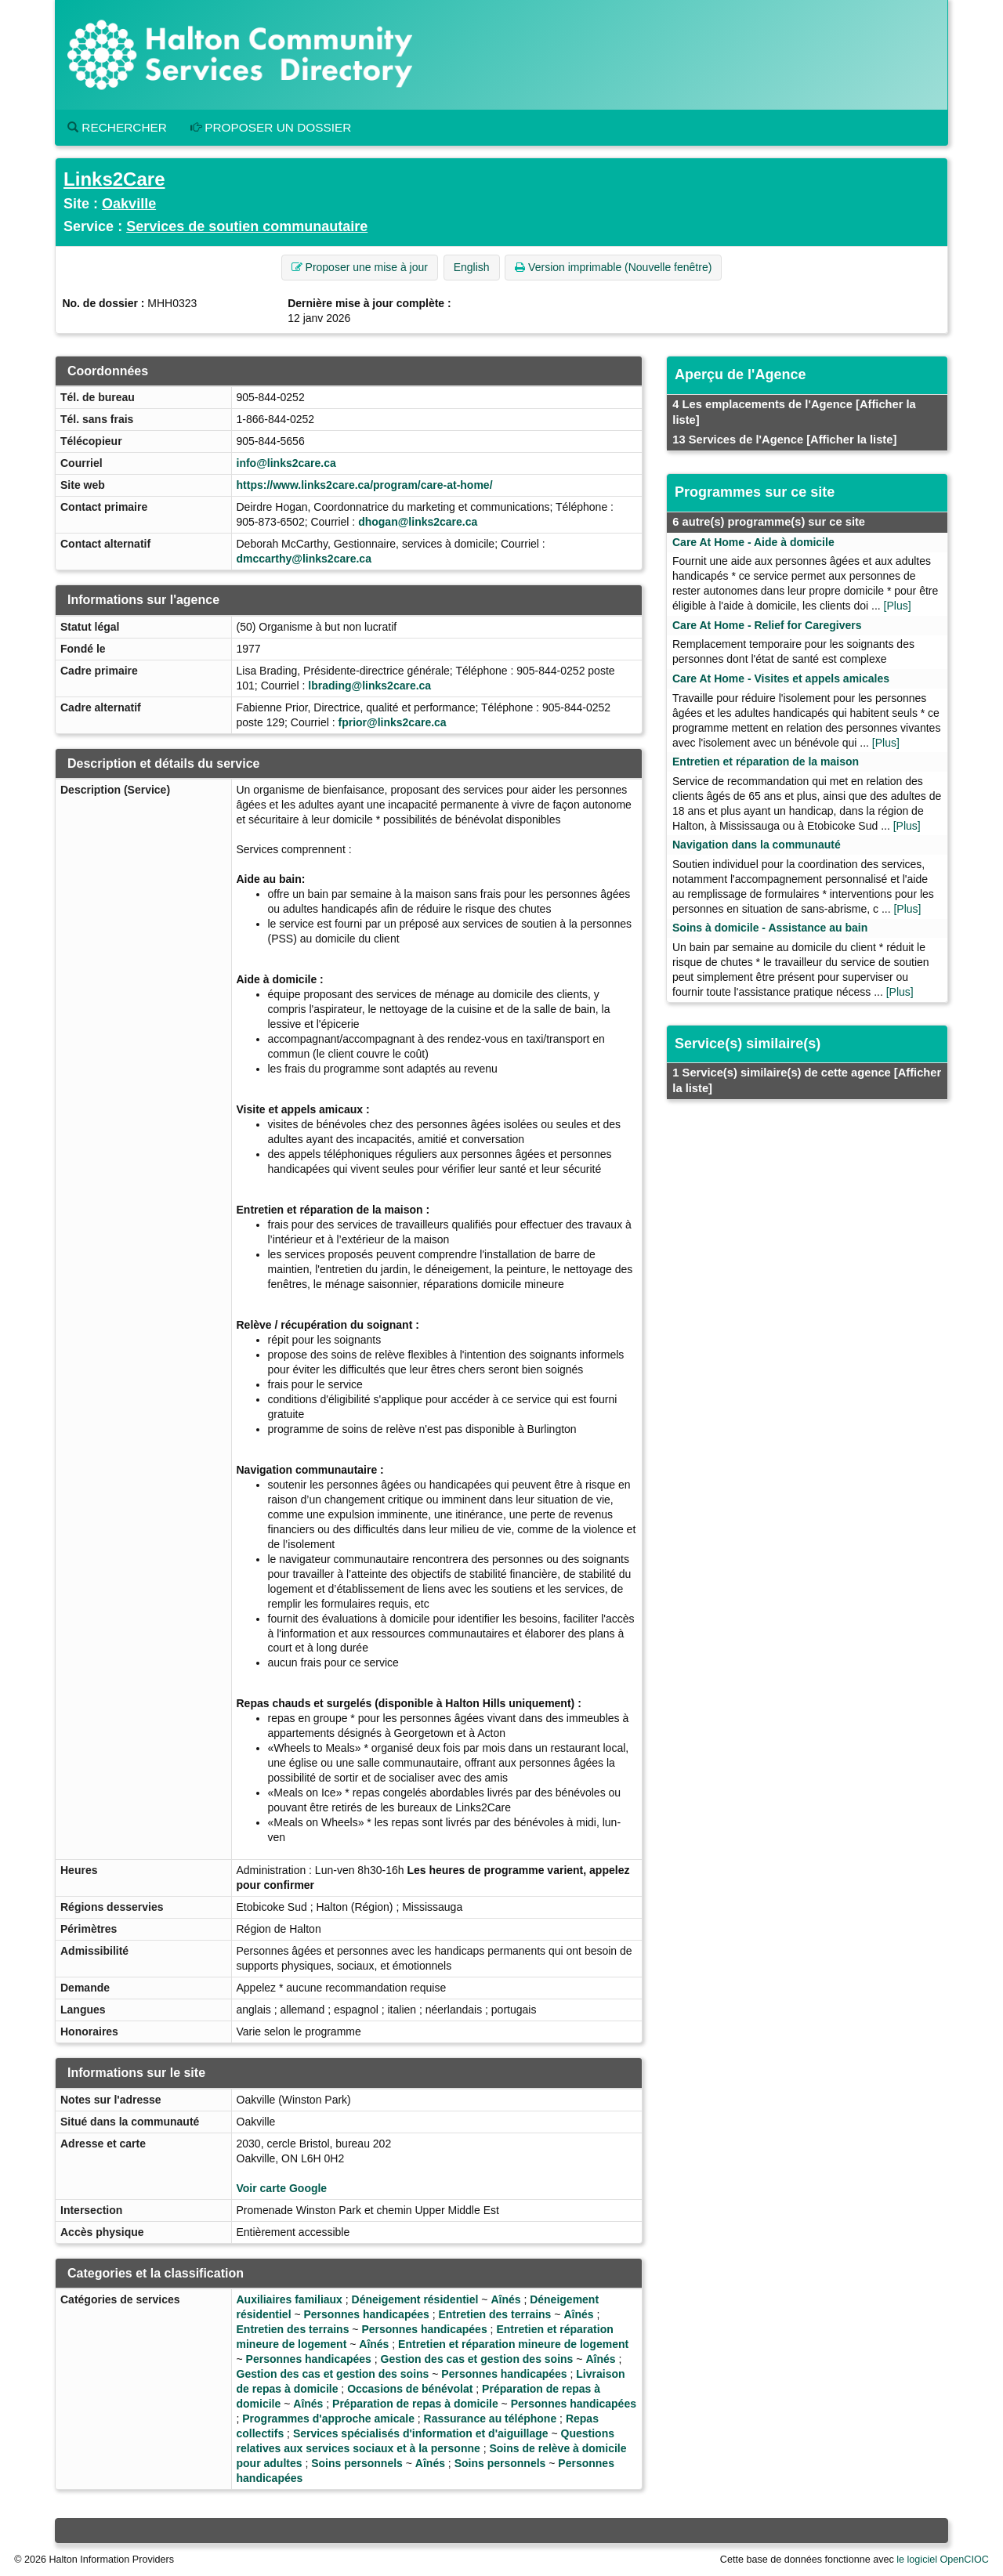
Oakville (129, 204)
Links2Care (114, 179)
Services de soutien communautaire (247, 226)
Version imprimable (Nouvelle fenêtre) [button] (613, 267)
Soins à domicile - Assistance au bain (769, 927)
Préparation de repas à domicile (415, 2403)
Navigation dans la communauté (756, 844)
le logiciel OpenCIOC (942, 2559)
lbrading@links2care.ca (369, 685)
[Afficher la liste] (851, 439)
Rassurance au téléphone (490, 2418)
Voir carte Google (282, 2188)
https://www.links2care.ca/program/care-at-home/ (365, 485)
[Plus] (897, 605)
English (472, 267)
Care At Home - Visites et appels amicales (780, 678)
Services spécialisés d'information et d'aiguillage (421, 2433)
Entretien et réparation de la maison (765, 761)
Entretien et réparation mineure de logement (513, 2344)
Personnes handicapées (366, 2314)
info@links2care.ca (286, 463)
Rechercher (117, 127)
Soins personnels (357, 2463)
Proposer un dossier (271, 127)
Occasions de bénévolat (410, 2388)
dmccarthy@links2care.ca (304, 558)
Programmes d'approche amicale (328, 2418)
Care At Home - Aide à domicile (753, 542)
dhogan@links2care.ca (417, 522)
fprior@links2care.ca (392, 722)
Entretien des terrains (494, 2314)
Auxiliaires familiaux (289, 2299)
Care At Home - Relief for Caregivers (766, 625)
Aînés (505, 2299)
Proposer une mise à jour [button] (359, 267)
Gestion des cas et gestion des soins (477, 2359)
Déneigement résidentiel (415, 2299)
